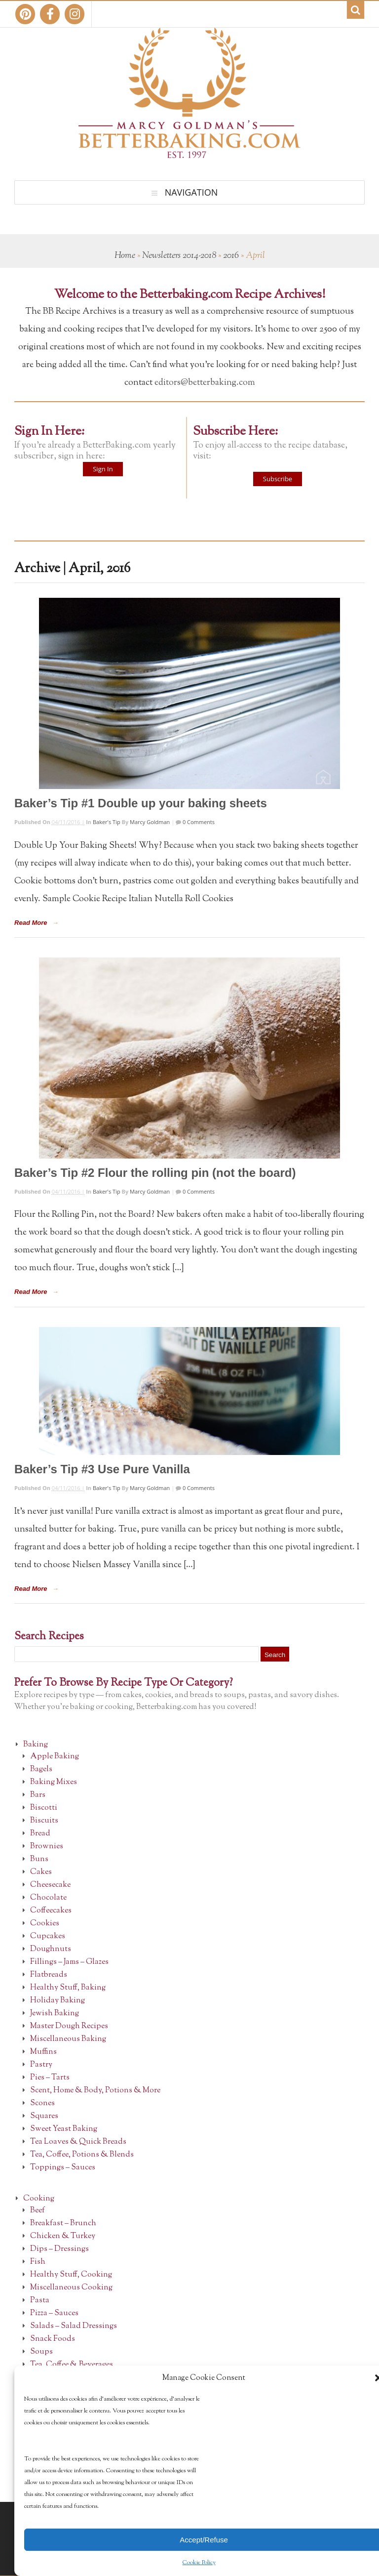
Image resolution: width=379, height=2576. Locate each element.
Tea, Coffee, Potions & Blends (82, 2155)
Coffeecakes (51, 1910)
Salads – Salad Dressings (73, 2326)
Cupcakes (47, 1936)
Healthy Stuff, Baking (68, 1988)
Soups (41, 2352)
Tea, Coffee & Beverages (71, 2364)
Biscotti (43, 1808)
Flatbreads (48, 1975)
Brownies (46, 1846)
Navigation (191, 192)
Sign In (103, 468)
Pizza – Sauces (54, 2313)
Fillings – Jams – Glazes (69, 1962)
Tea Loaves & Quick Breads (78, 2142)
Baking (35, 1744)
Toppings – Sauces (62, 2167)
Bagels (41, 1769)
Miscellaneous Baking (68, 2039)
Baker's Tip (106, 822)
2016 (231, 255)
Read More (30, 922)
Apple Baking (54, 1756)
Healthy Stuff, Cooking (71, 2275)
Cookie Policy (199, 2562)
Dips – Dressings (59, 2249)
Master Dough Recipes (69, 2026)
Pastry (41, 2065)
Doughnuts (50, 1949)
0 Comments (198, 822)
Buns (39, 1859)
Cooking (38, 2198)
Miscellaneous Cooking (71, 2287)
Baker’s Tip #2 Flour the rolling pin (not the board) (155, 1172)
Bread (40, 1833)
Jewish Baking (54, 2013)
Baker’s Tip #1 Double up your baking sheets (140, 803)
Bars (37, 1795)
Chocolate (48, 1898)
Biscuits (44, 1821)
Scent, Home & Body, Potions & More (95, 2090)
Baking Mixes (53, 1782)
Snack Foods (52, 2339)
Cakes (41, 1872)
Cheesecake (50, 1885)
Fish (37, 2262)
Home (124, 255)
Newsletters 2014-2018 (179, 255)
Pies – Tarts (50, 2077)
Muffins (43, 2052)
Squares (44, 2116)
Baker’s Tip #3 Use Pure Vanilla (102, 1469)
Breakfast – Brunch (63, 2223)
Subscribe (277, 478)
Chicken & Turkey (62, 2236)
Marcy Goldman (150, 822)
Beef (37, 2210)
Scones (42, 2103)
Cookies (44, 1923)
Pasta (39, 2300)
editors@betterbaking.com (204, 382)
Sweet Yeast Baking (63, 2129)
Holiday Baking (57, 2000)
